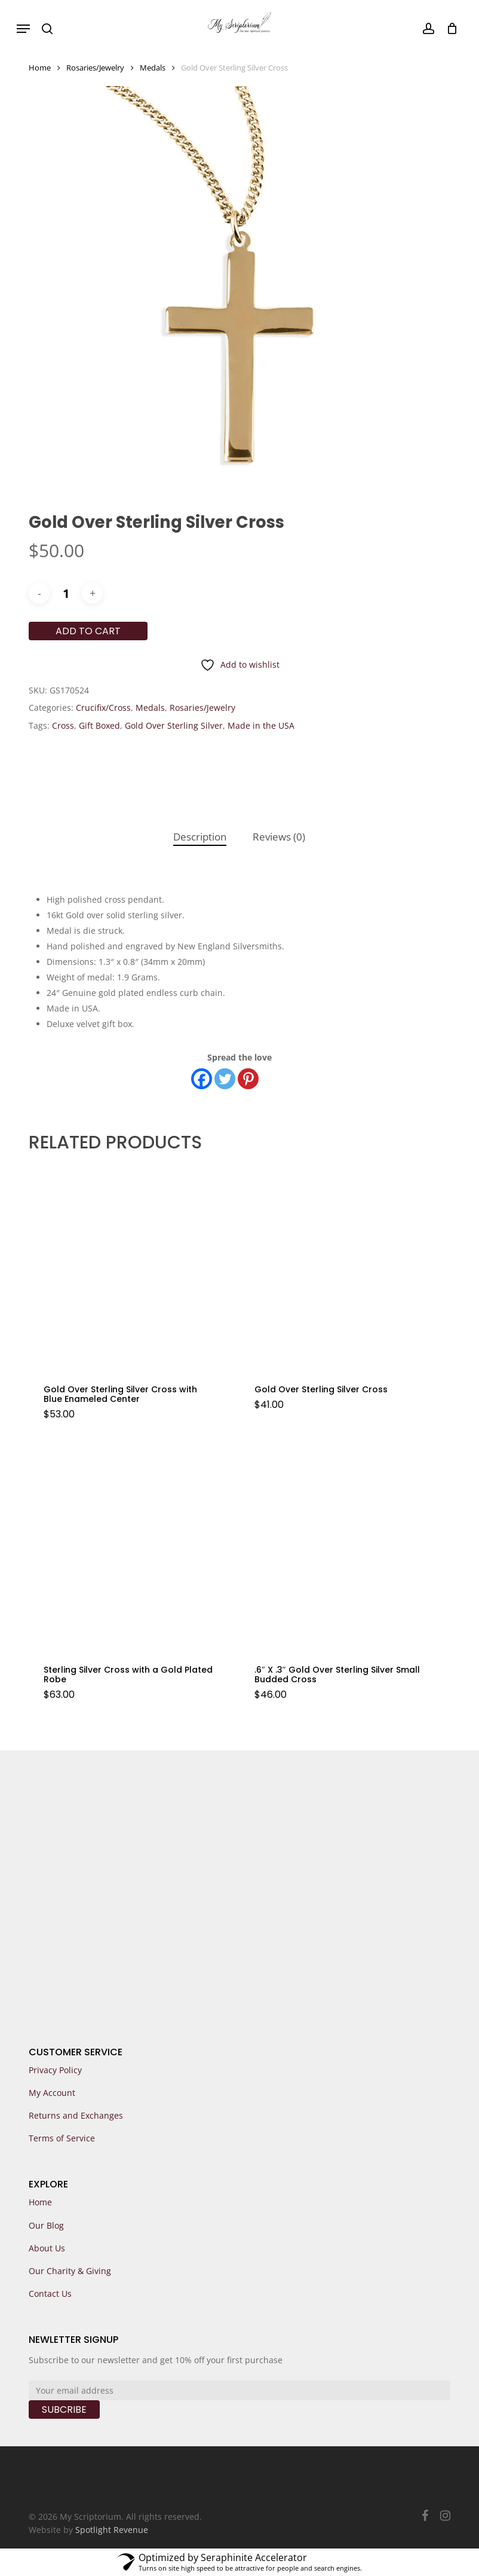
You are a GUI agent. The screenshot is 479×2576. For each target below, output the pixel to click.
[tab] (199, 837)
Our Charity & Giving (70, 2270)
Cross (63, 725)
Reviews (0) (279, 837)
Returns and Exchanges (76, 2115)
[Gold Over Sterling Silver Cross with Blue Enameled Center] (130, 1267)
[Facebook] (201, 1078)
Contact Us (50, 2293)
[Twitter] (224, 1078)
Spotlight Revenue (111, 2529)
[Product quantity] (65, 593)
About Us (47, 2248)
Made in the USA (261, 725)
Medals (152, 67)
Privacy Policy (55, 2070)
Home (40, 67)
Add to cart (88, 631)
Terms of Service (62, 2138)
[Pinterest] (248, 1078)
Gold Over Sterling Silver (174, 725)
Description (199, 837)
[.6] (341, 1547)
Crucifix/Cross (103, 707)
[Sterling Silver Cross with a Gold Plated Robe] (130, 1547)
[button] (23, 29)
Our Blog (46, 2225)
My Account (52, 2092)
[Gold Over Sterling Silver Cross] (341, 1267)
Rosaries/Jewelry (95, 67)
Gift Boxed (99, 725)
